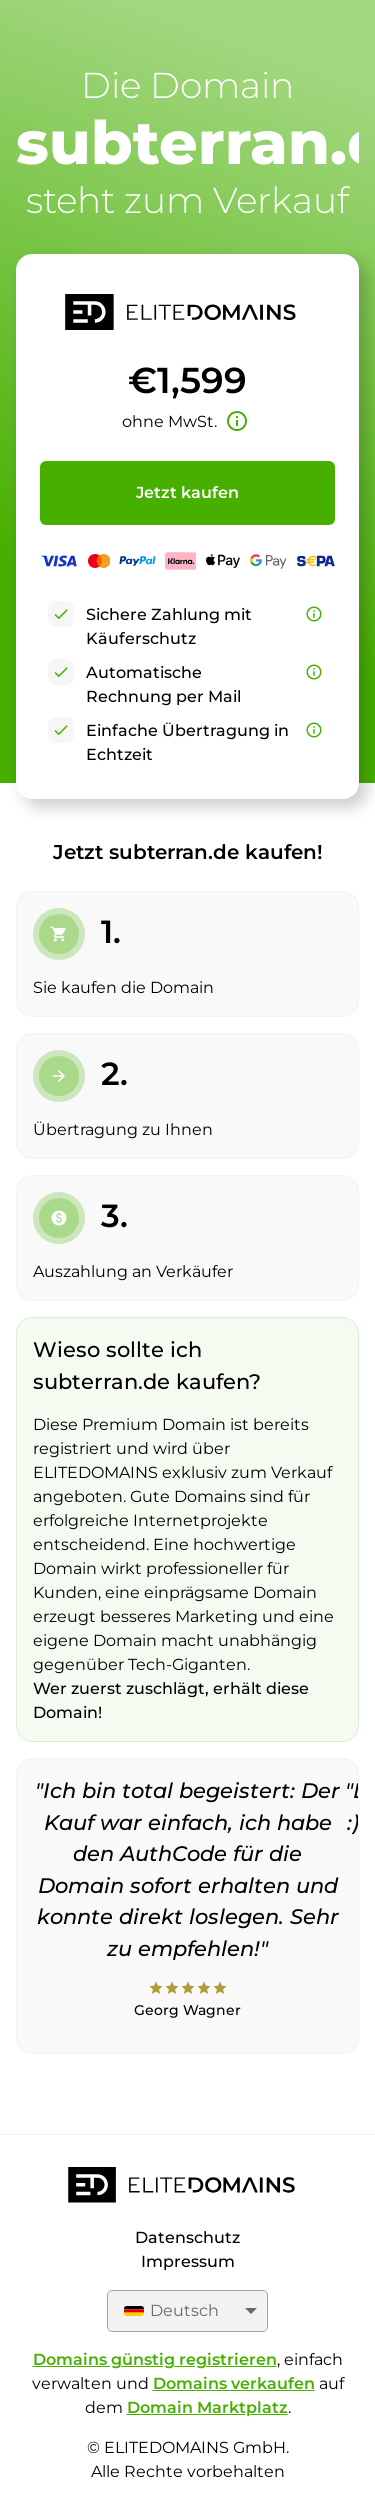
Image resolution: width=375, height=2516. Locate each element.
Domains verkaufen (234, 2383)
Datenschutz (187, 2237)
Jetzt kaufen (187, 492)
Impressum (188, 2261)
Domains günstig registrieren (155, 2359)
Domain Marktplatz (207, 2407)
